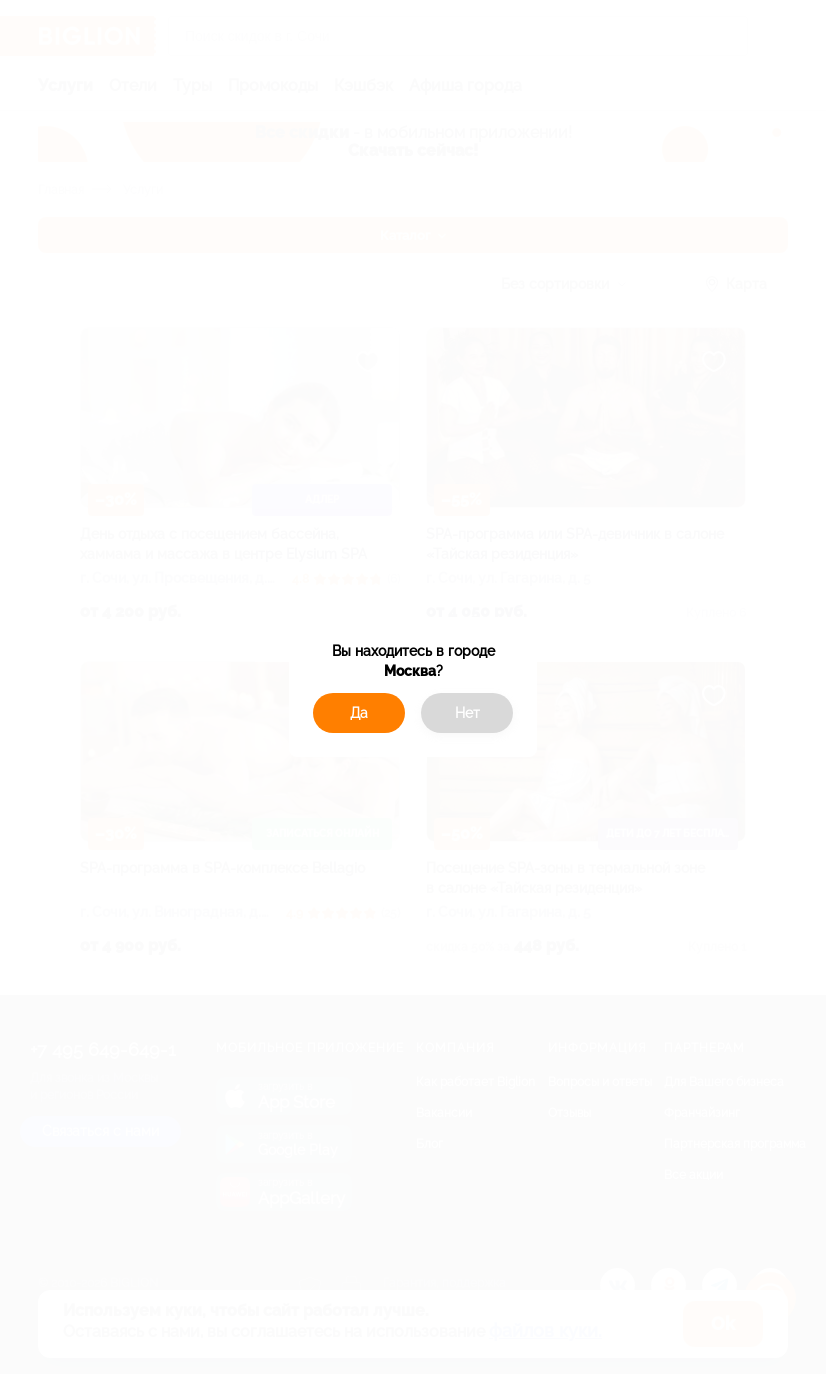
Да (359, 713)
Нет (467, 713)
